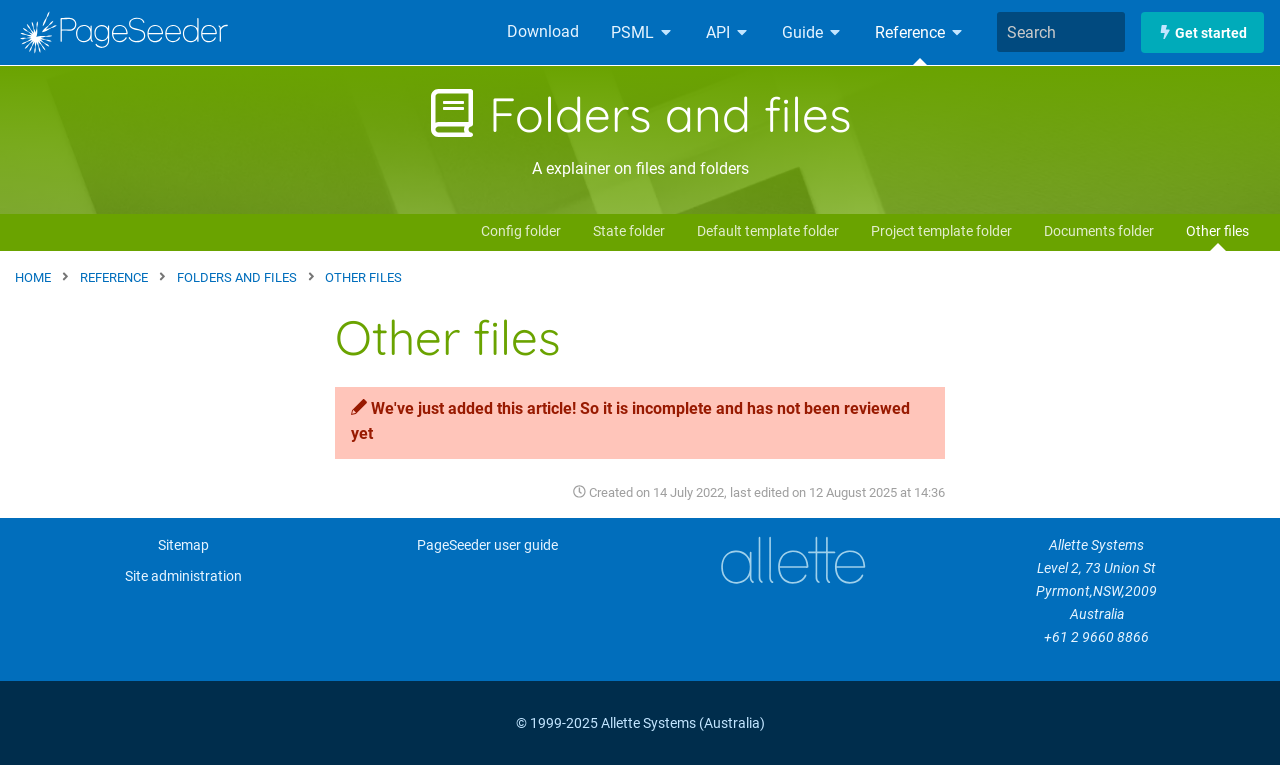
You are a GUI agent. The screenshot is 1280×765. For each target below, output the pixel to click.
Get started (1202, 32)
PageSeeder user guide (487, 545)
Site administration (183, 576)
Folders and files (640, 114)
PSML (642, 32)
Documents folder (1099, 231)
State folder (629, 231)
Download (543, 31)
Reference (920, 32)
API (728, 32)
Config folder (521, 231)
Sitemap (183, 545)
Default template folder (768, 231)
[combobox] (1061, 32)
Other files (1217, 231)
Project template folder (941, 231)
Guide (812, 32)
